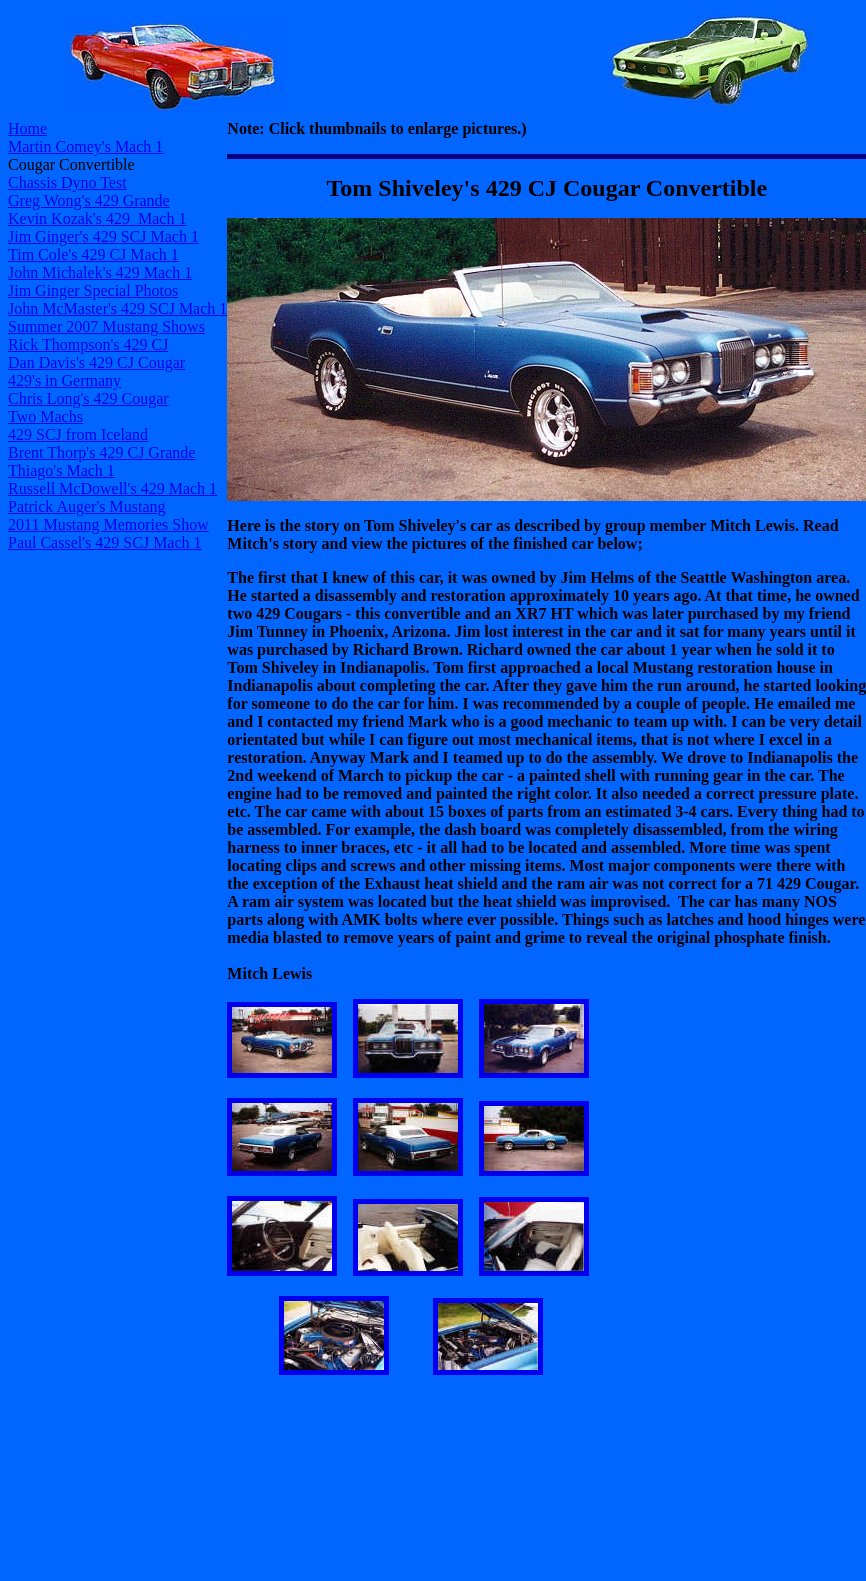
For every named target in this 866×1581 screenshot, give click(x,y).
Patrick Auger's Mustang (87, 506)
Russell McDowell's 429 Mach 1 (112, 488)
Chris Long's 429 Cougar (88, 398)
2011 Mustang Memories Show (108, 524)
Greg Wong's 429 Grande (89, 200)
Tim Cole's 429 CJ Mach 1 (93, 254)
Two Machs (45, 416)
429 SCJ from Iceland (78, 434)
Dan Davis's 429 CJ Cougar (96, 362)
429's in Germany (64, 380)
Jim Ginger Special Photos (93, 290)
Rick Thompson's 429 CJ (88, 344)
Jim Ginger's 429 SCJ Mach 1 (103, 236)
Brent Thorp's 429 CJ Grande (101, 452)
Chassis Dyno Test (67, 182)
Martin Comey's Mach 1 (85, 146)
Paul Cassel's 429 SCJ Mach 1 (105, 542)
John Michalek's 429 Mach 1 (100, 272)
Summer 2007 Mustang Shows (106, 326)
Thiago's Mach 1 (61, 470)
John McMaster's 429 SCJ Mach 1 (117, 308)
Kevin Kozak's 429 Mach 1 (97, 218)
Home (27, 128)
